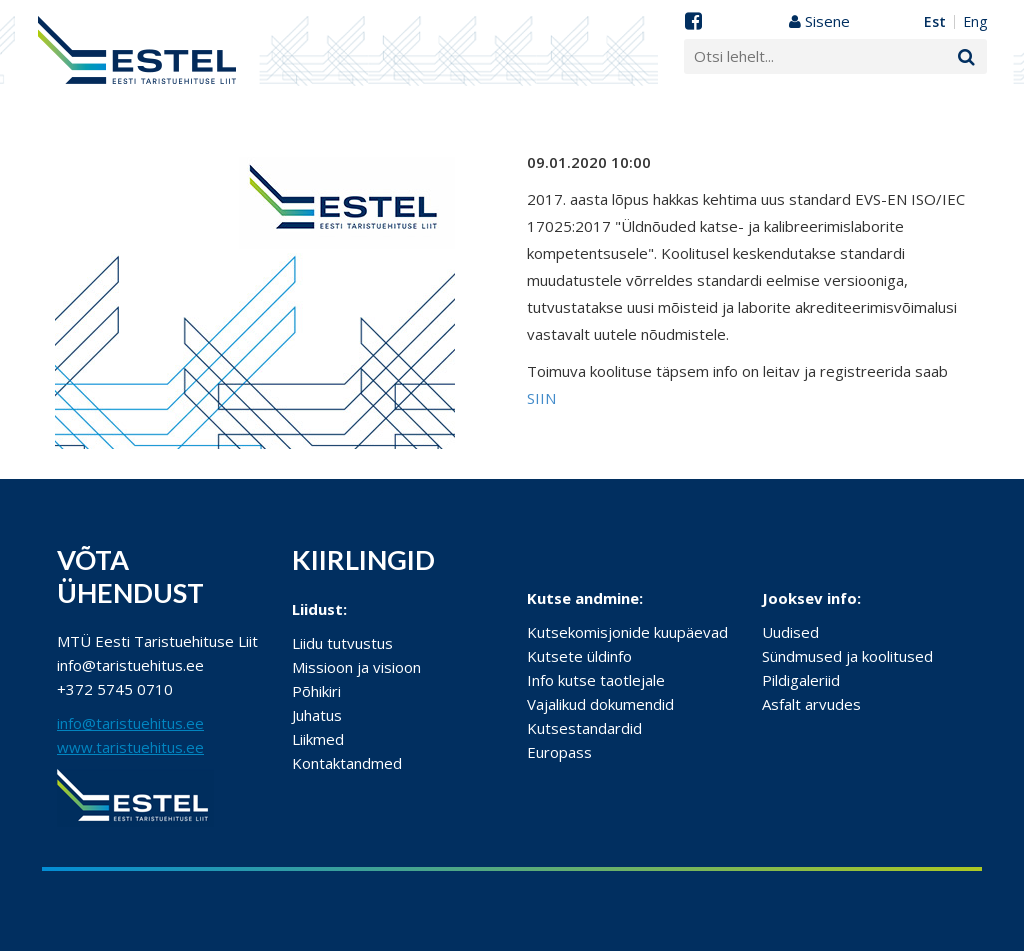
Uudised (790, 632)
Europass (559, 752)
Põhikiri (316, 691)
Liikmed (318, 739)
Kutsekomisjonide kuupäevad (627, 632)
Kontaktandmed (347, 763)
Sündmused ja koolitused (847, 656)
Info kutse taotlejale (596, 680)
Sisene (819, 21)
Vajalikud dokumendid (600, 704)
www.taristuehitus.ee (130, 747)
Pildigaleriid (801, 680)
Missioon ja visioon (356, 667)
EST (935, 22)
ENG (975, 22)
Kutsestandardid (584, 728)
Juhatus (317, 715)
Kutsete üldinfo (579, 656)
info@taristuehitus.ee (130, 723)
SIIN (541, 398)
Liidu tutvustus (342, 643)
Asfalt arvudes (811, 704)
